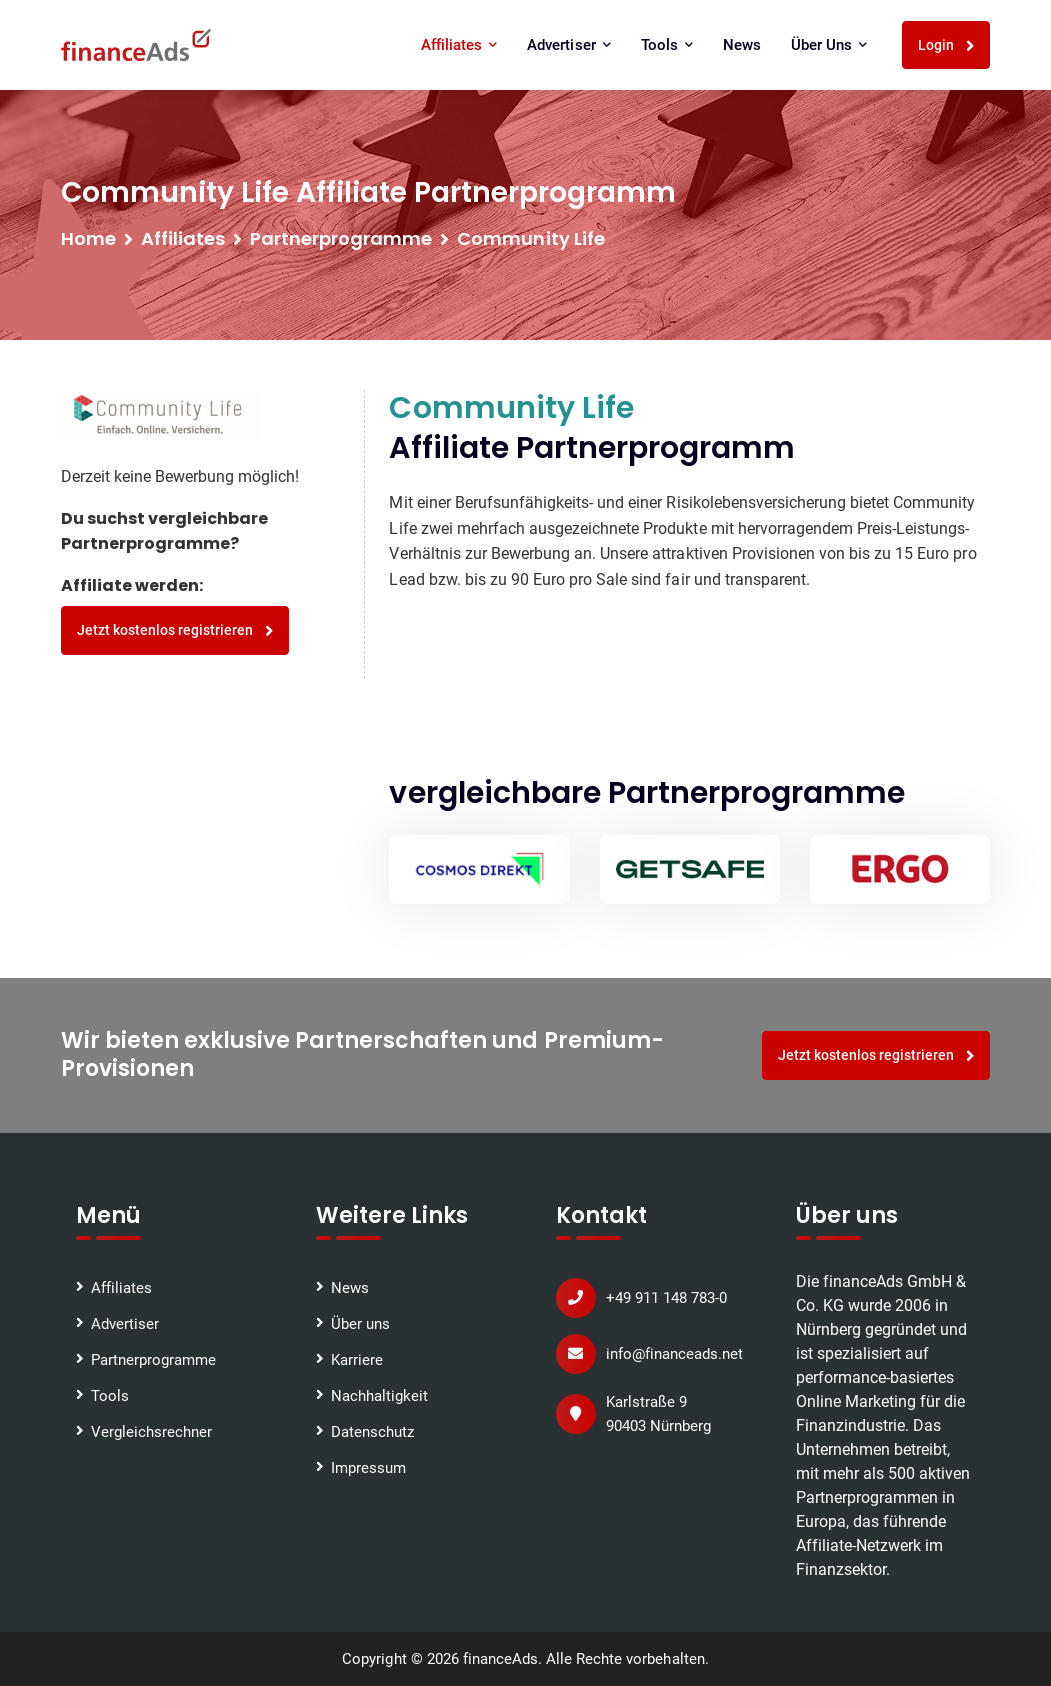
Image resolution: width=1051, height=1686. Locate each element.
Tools (667, 45)
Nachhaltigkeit (379, 1396)
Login (946, 45)
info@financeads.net (674, 1354)
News (742, 45)
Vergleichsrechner (151, 1432)
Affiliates (459, 45)
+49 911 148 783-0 (666, 1298)
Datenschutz (372, 1432)
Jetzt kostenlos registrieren (175, 630)
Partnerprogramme (153, 1360)
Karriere (357, 1360)
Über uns (829, 45)
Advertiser (568, 45)
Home (88, 238)
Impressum (368, 1468)
